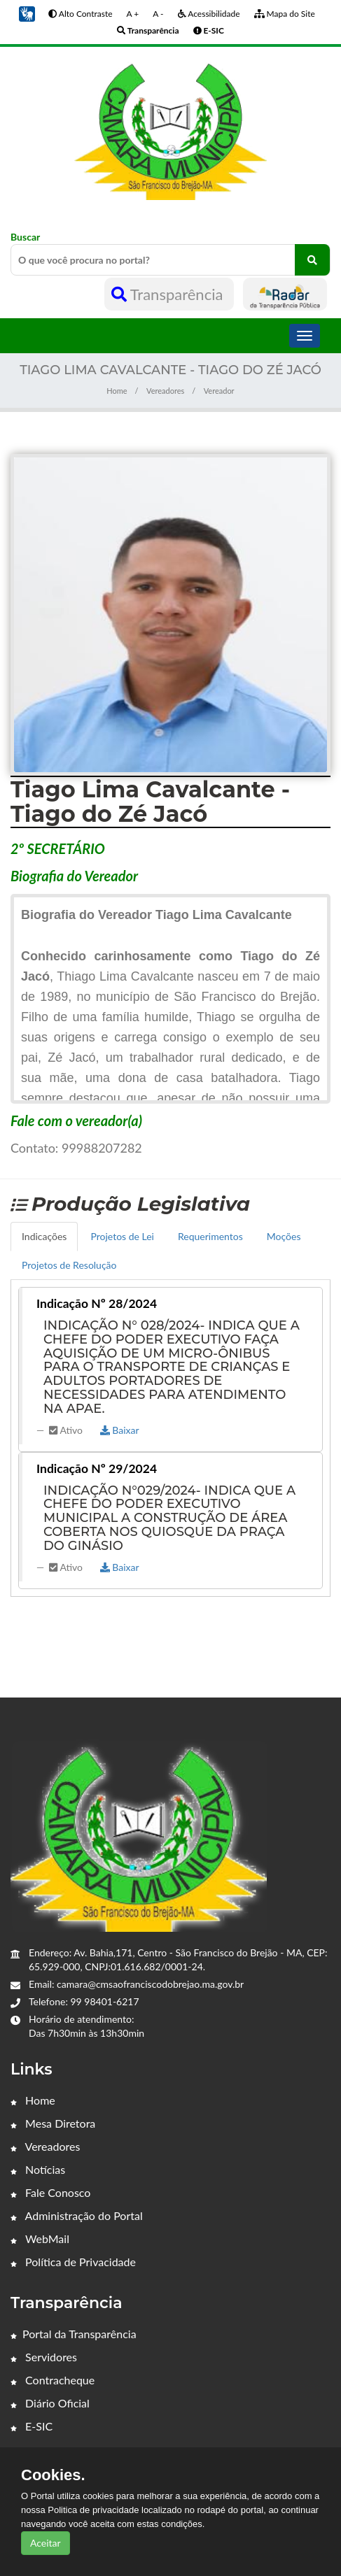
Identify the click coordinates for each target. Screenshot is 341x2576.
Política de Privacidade (73, 2261)
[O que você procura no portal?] (312, 260)
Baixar (119, 1430)
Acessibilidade (209, 13)
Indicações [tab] (44, 1236)
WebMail (40, 2238)
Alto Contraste (80, 13)
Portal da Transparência (74, 2333)
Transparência (169, 294)
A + (133, 13)
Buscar (170, 253)
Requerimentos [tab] (210, 1236)
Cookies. (53, 2475)
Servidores (44, 2356)
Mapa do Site (284, 13)
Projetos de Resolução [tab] (69, 1265)
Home (116, 390)
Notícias (38, 2169)
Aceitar (45, 2543)
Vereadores (165, 390)
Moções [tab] (284, 1236)
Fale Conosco (50, 2192)
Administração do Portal (77, 2215)
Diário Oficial (50, 2403)
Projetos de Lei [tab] (122, 1236)
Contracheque (53, 2379)
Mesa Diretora (53, 2123)
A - (158, 13)
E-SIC (32, 2426)
